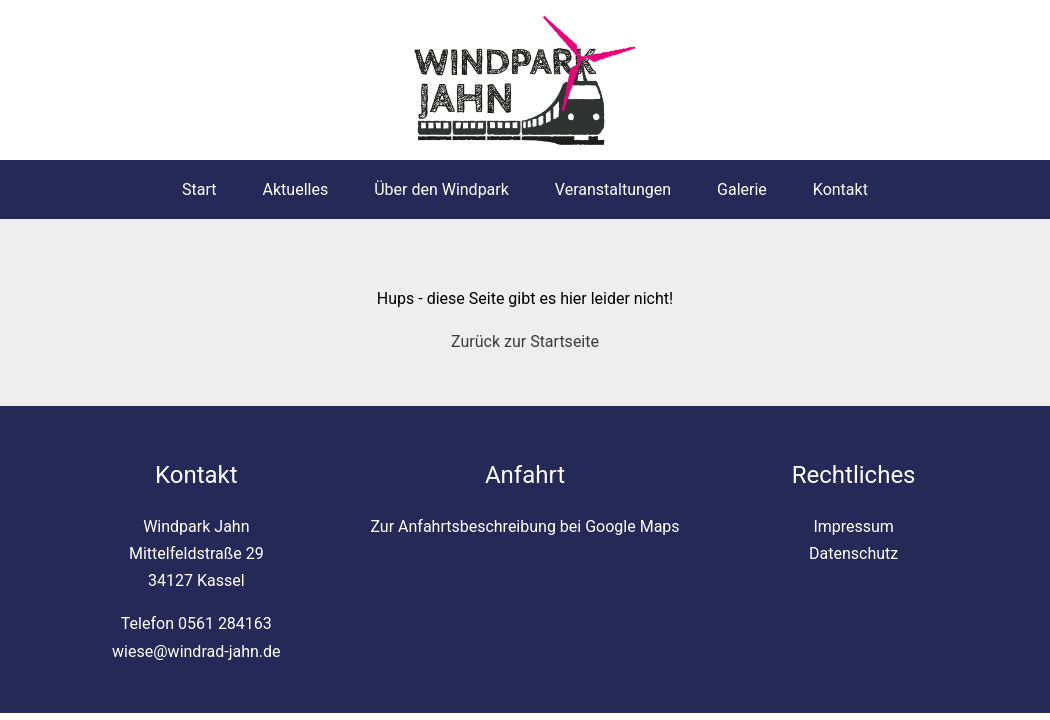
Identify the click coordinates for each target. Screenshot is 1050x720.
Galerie (742, 189)
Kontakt (840, 189)
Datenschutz (853, 553)
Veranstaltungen (613, 189)
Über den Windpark (441, 189)
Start (199, 189)
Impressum (853, 526)
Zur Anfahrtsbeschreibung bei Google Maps (524, 526)
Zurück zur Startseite (525, 341)
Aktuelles (296, 189)
